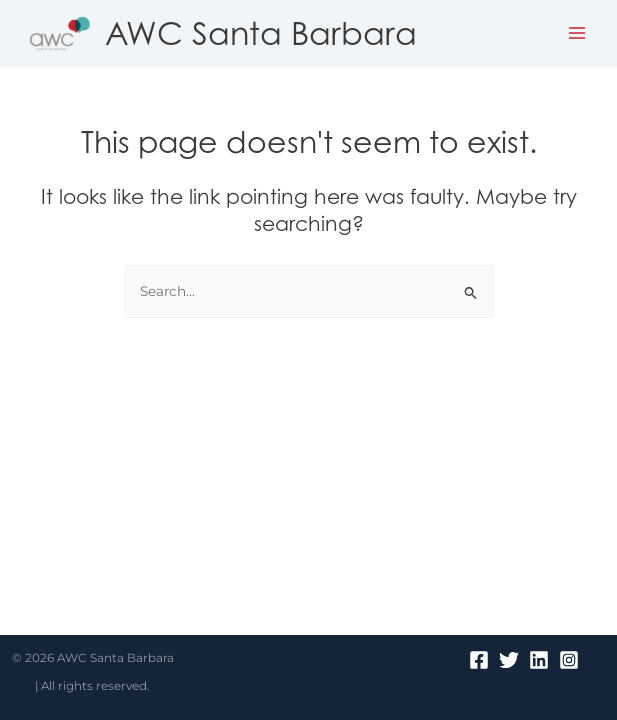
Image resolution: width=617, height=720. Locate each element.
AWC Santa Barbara (261, 33)
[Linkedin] (539, 660)
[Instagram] (569, 660)
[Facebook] (479, 660)
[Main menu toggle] (577, 33)
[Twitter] (509, 660)
